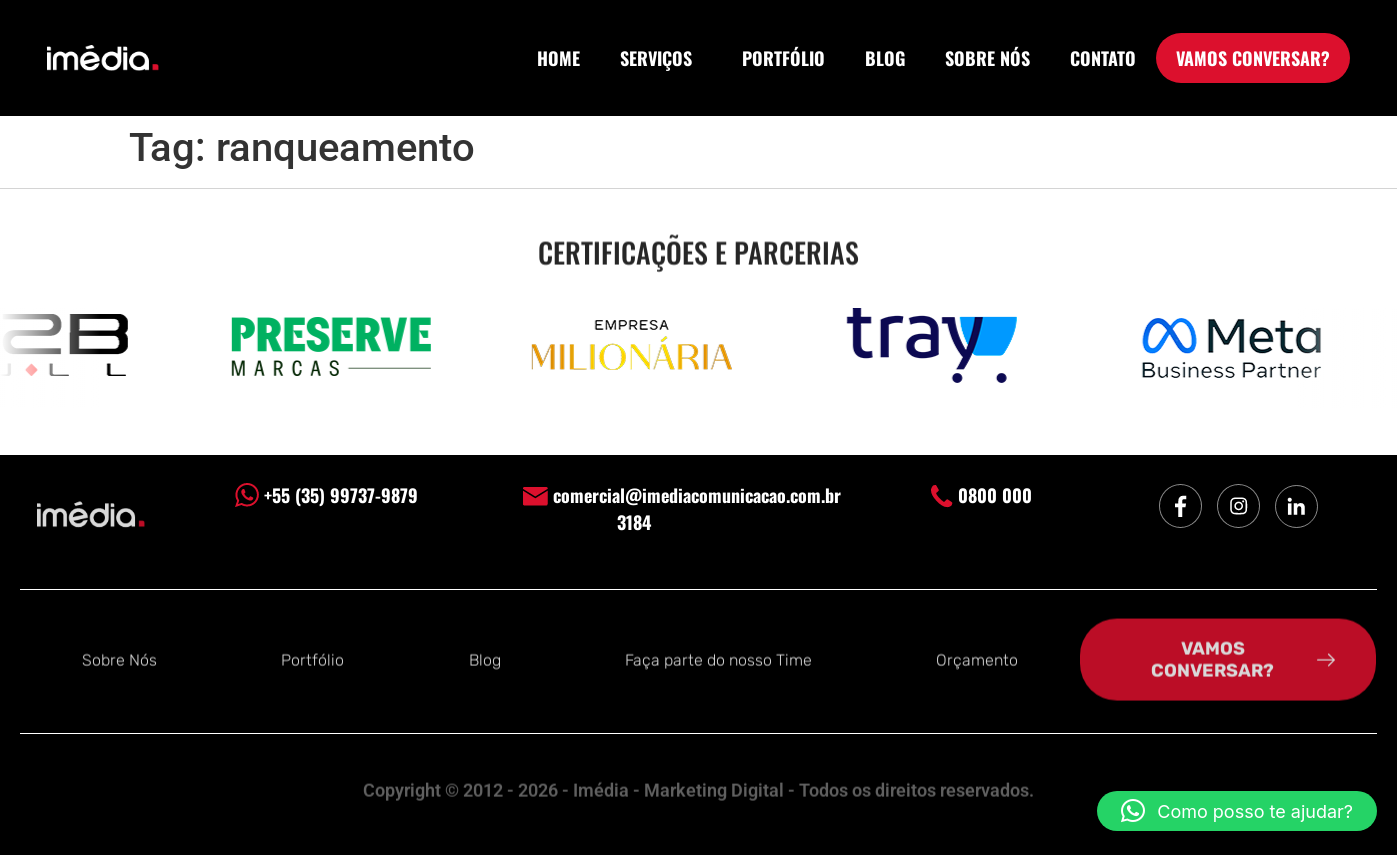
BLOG (885, 58)
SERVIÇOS (661, 58)
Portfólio (312, 658)
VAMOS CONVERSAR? (1253, 58)
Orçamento (977, 658)
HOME (558, 58)
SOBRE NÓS (987, 58)
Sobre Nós (119, 658)
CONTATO (1103, 58)
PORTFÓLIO (783, 58)
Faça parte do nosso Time (718, 658)
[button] (1237, 811)
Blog (485, 658)
